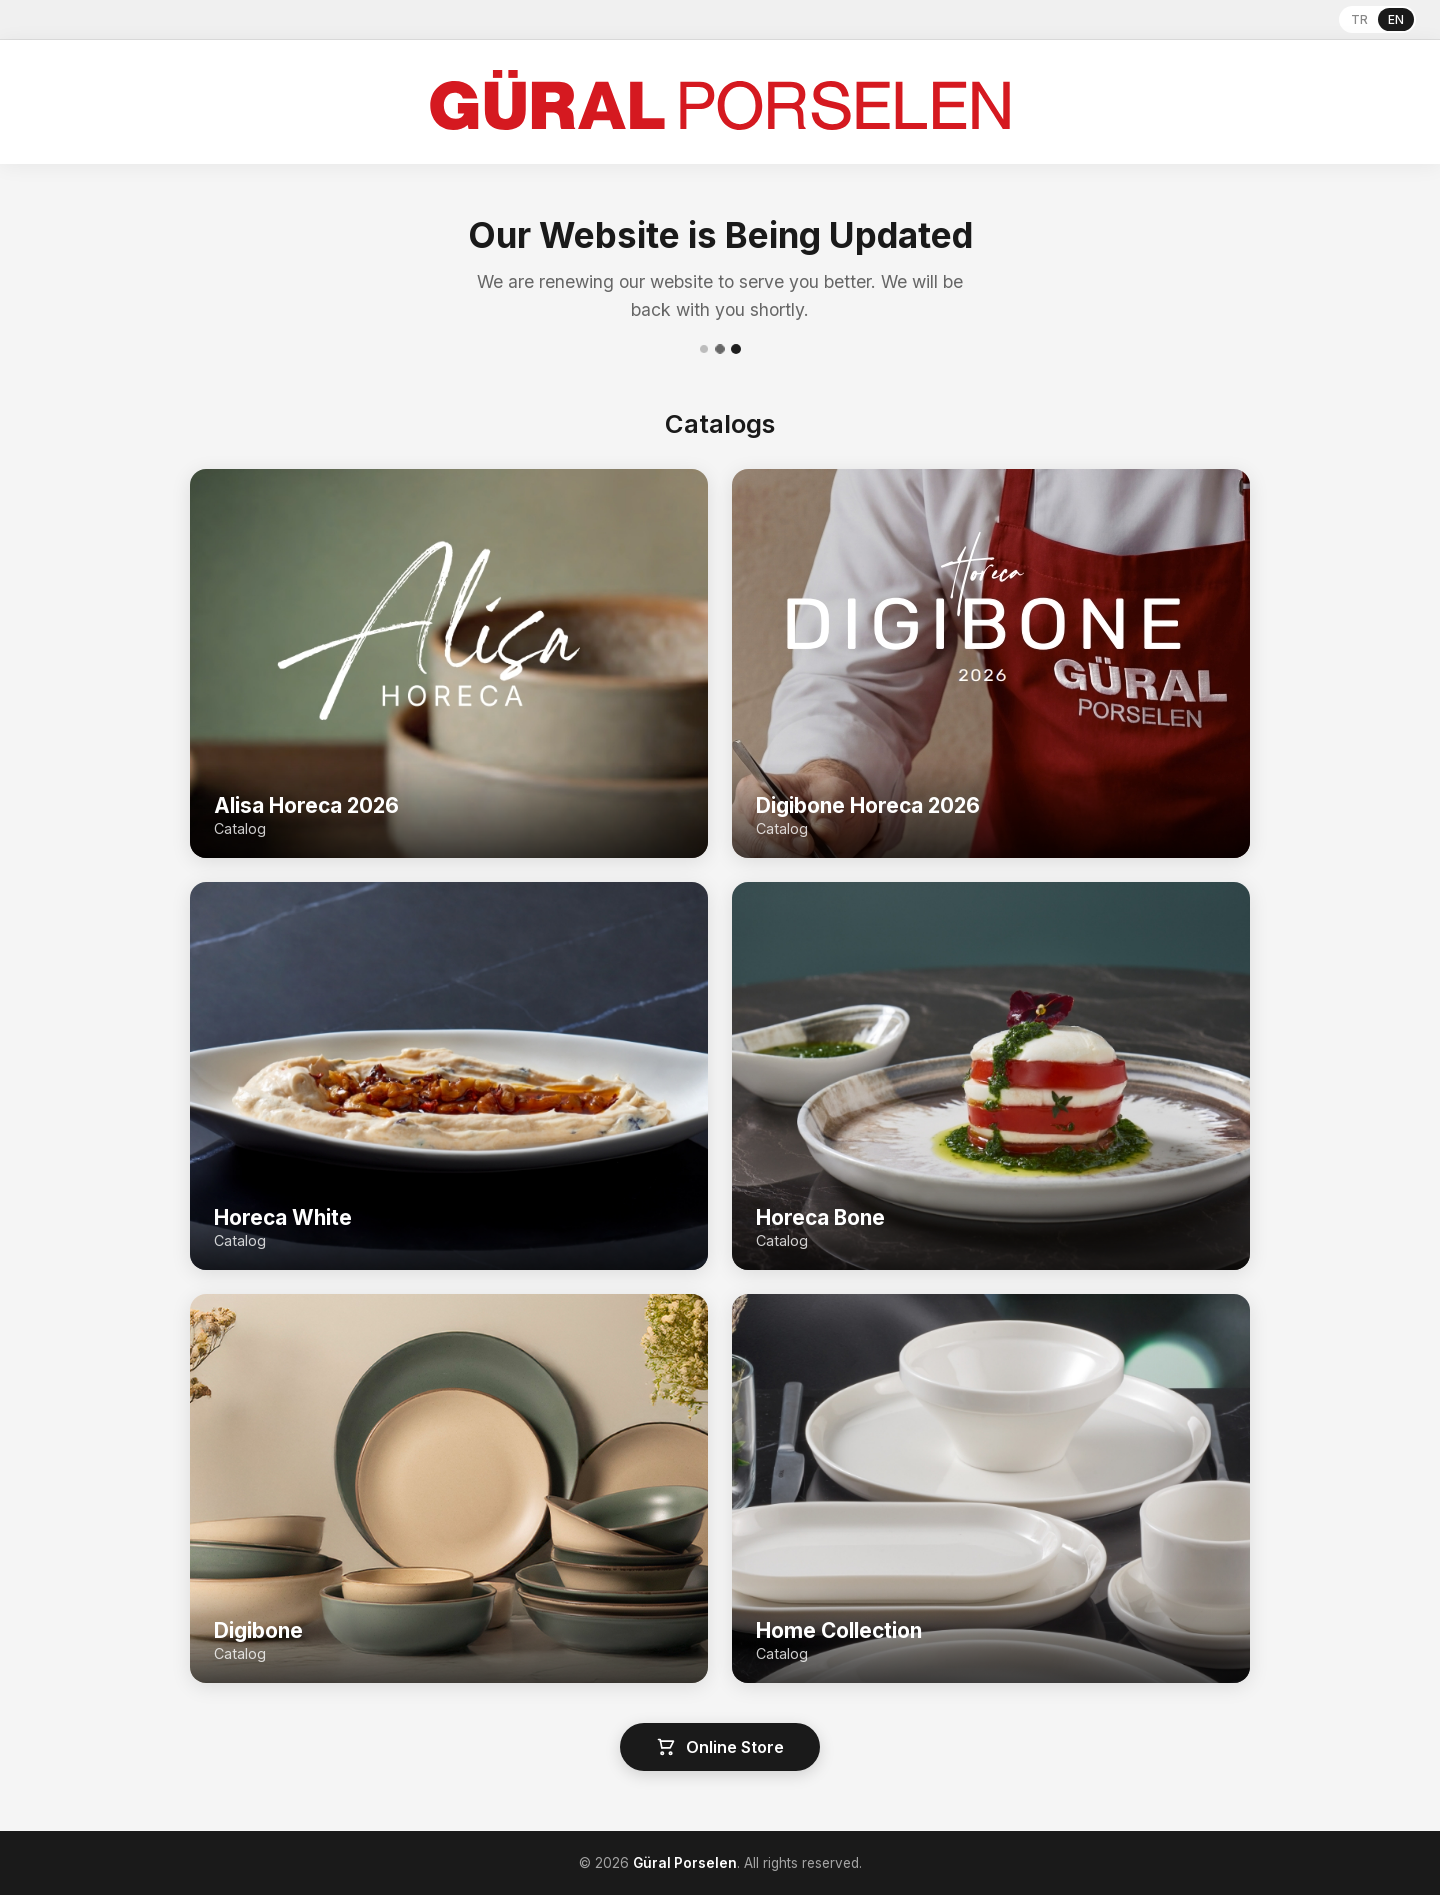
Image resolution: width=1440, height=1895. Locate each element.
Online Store (720, 1747)
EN (1396, 19)
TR (1359, 19)
